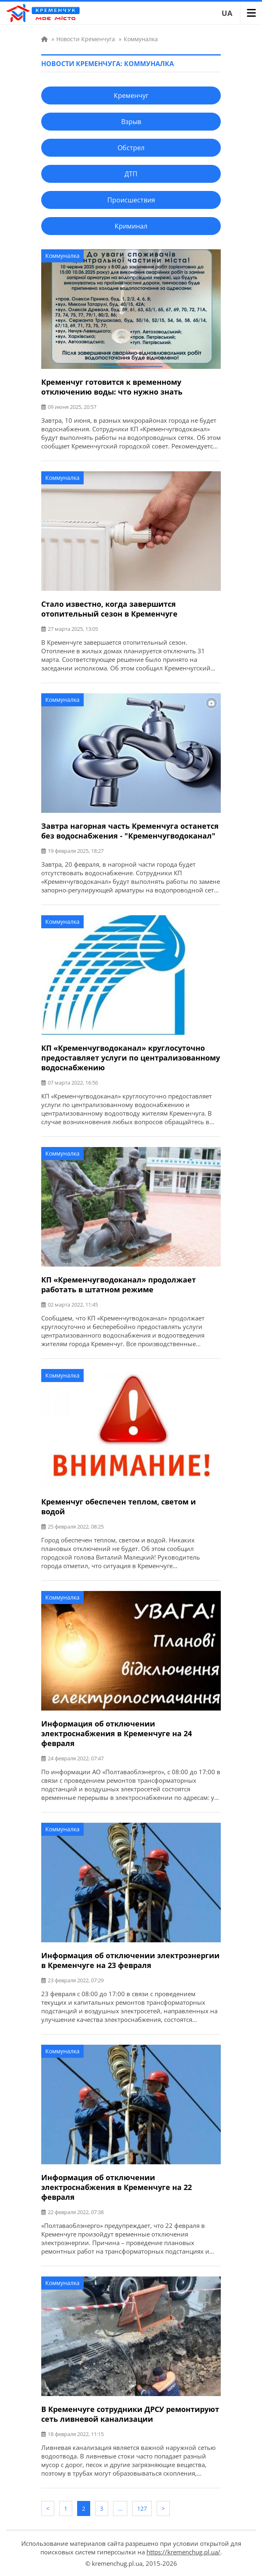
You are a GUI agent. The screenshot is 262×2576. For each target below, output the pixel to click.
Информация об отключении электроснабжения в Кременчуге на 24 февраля (116, 1733)
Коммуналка (62, 256)
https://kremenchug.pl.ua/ (183, 2552)
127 (142, 2508)
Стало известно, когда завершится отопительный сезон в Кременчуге (109, 609)
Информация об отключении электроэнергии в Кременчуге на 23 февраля (130, 1960)
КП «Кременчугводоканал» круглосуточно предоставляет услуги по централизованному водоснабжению (130, 1057)
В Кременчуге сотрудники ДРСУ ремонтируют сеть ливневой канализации (130, 2414)
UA (227, 13)
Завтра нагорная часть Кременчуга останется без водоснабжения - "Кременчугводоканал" (130, 831)
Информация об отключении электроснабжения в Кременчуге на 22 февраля (116, 2187)
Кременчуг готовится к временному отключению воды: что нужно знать (111, 387)
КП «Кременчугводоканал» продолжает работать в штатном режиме (118, 1284)
